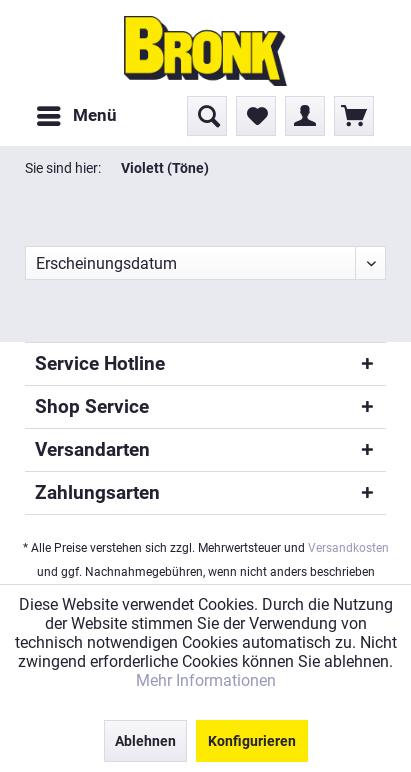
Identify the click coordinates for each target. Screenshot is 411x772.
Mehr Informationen (206, 680)
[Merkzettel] (256, 116)
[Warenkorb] (354, 116)
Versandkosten (348, 548)
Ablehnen (145, 741)
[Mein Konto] (305, 116)
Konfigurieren (252, 741)
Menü (77, 112)
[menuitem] (76, 116)
